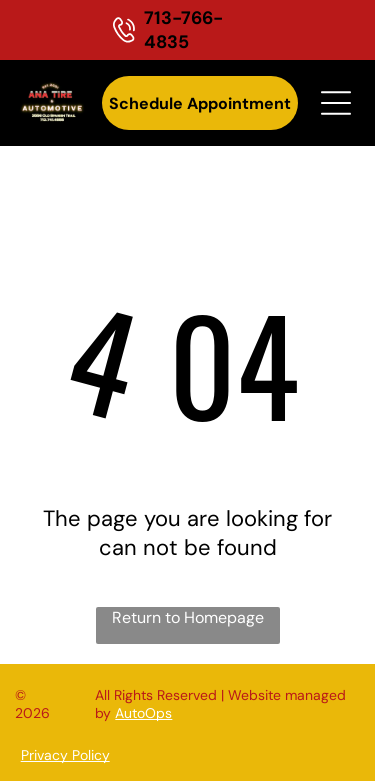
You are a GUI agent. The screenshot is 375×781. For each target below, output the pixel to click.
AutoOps (143, 713)
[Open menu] (336, 103)
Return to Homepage (188, 617)
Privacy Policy (65, 755)
